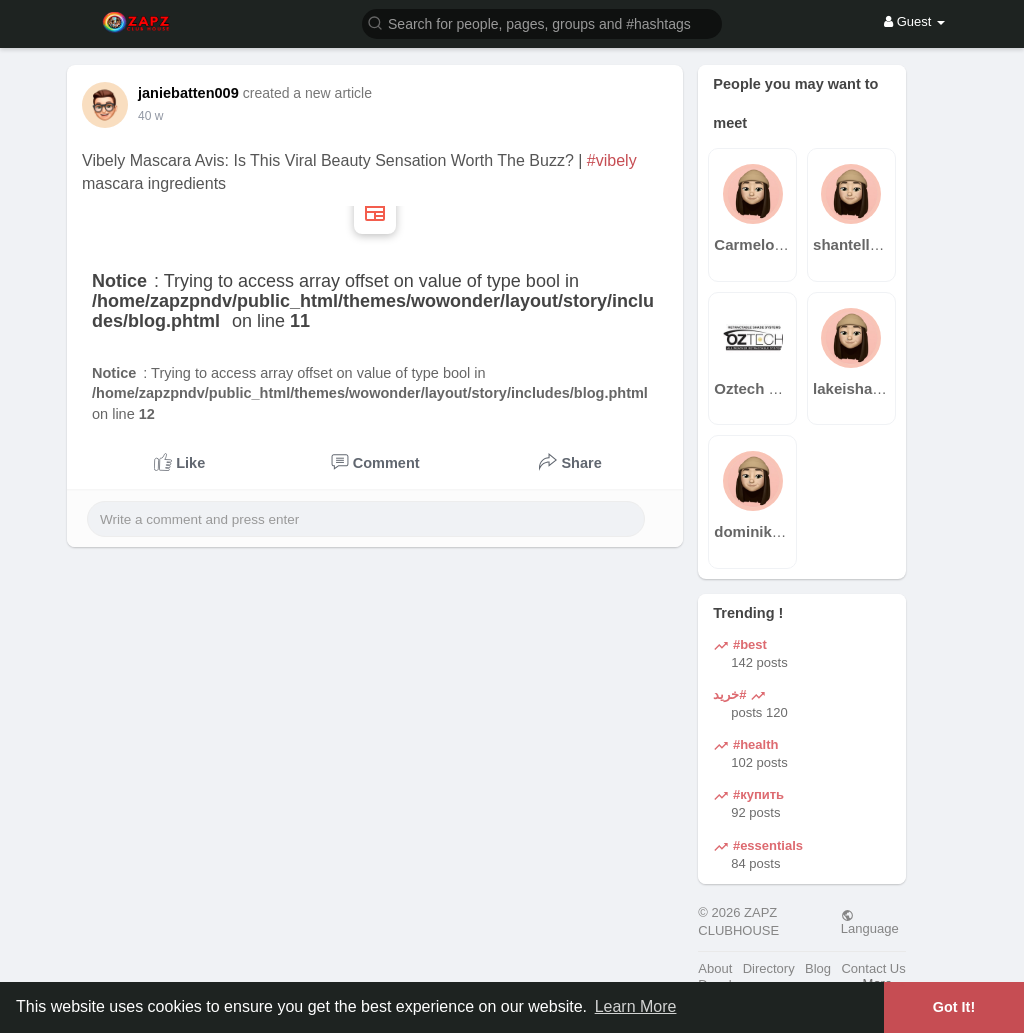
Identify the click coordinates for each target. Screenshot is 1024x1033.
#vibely (612, 160)
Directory (769, 968)
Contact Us (873, 968)
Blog (818, 968)
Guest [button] (914, 21)
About (715, 968)
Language (870, 922)
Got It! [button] (954, 1007)
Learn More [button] (636, 1006)
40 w (150, 116)
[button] (542, 22)
